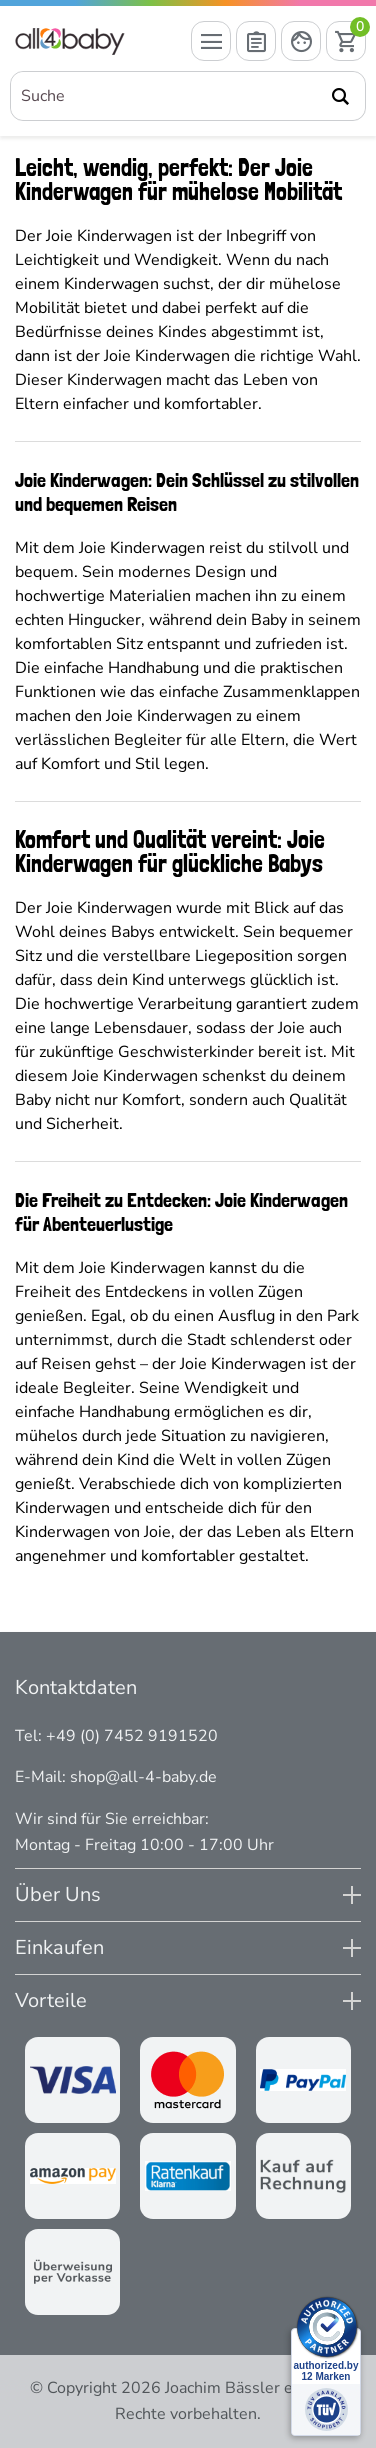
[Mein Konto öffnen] (301, 41)
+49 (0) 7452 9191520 (132, 1736)
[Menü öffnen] (211, 41)
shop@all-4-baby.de (143, 1777)
